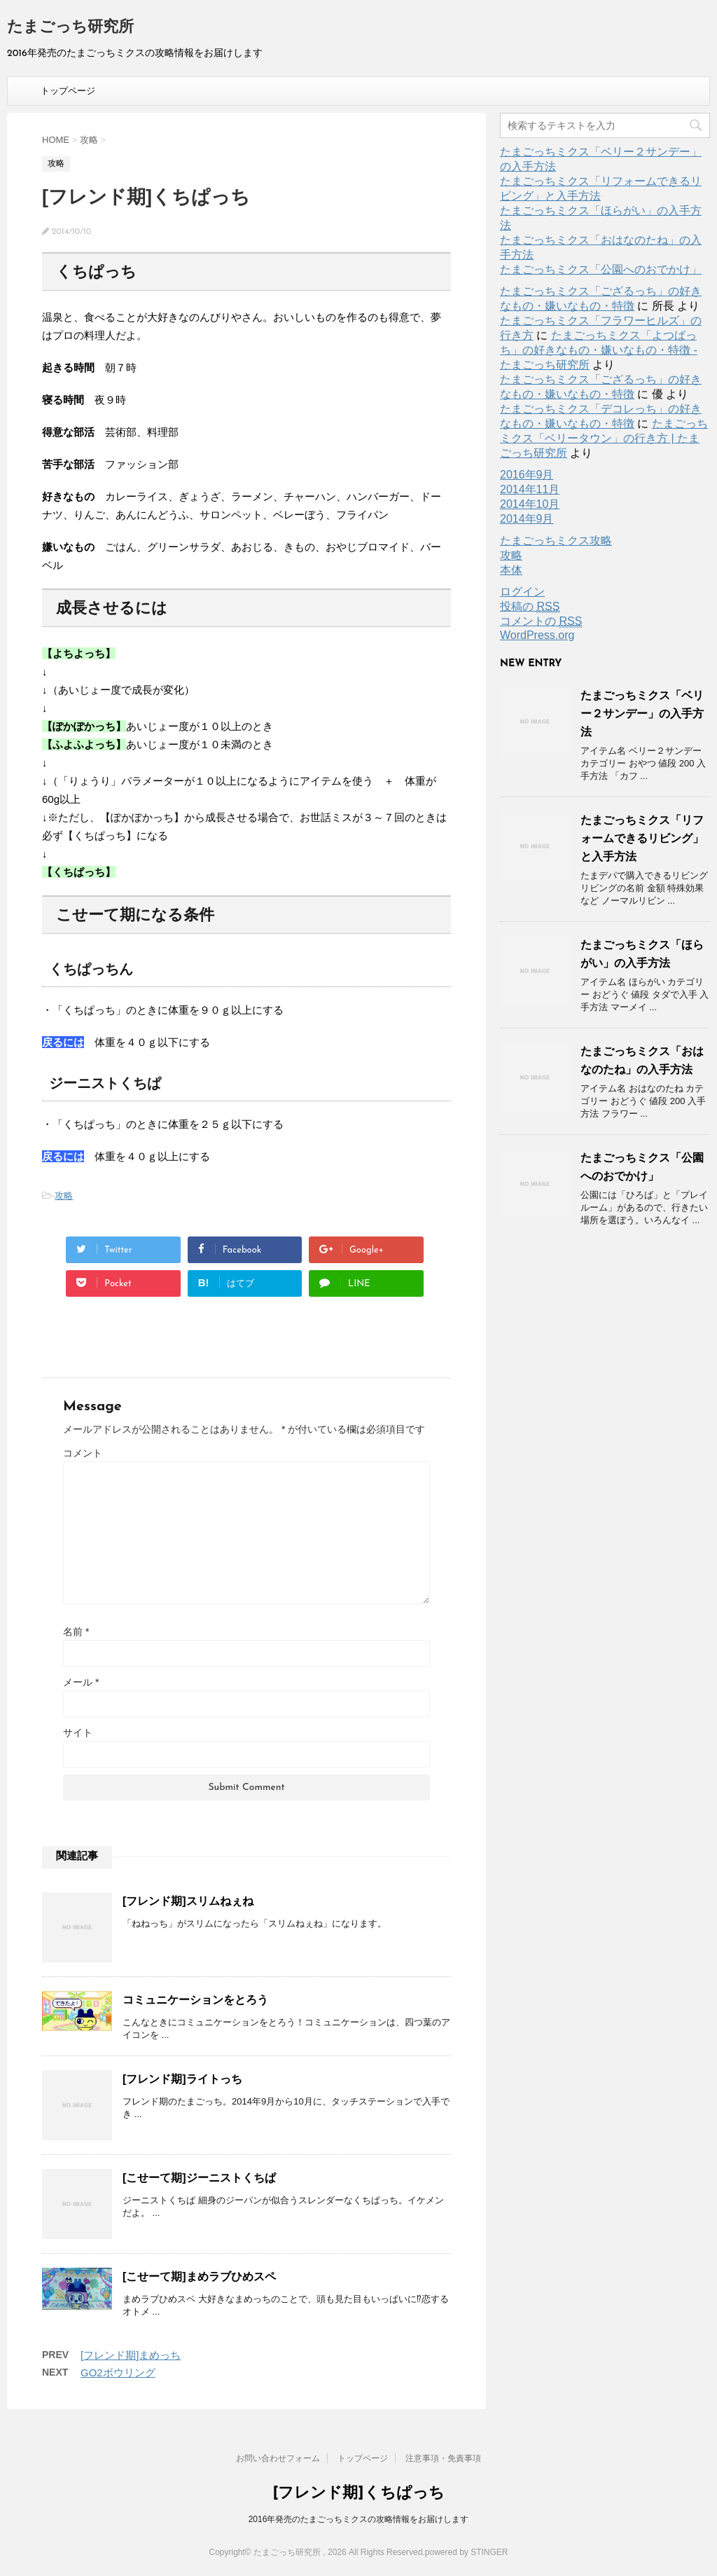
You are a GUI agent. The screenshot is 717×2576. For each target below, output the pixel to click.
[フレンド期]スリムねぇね (188, 1901)
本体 (511, 570)
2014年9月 (527, 519)
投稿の (529, 606)
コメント (82, 1453)
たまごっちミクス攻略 (556, 540)
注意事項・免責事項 (443, 2458)
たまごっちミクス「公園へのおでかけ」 (601, 269)
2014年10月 (529, 504)
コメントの (541, 621)
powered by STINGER (466, 2552)
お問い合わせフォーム (278, 2458)
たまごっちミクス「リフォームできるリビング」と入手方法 (642, 838)
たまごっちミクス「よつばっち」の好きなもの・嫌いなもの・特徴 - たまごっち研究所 (598, 350)
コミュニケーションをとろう (195, 2000)
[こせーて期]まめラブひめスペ (199, 2276)
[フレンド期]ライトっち (182, 2079)
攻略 (64, 1195)
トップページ (68, 90)
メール (81, 1682)
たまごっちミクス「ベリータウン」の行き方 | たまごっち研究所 (604, 438)
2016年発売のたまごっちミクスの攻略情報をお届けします (359, 2519)
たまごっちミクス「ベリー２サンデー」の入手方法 (642, 713)
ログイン (522, 592)
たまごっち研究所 (70, 28)
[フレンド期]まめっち (131, 2355)
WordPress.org (537, 635)
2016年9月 (527, 475)
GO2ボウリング (118, 2372)
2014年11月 (529, 489)
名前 (76, 1631)
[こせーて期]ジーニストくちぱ (199, 2178)
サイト (77, 1732)
